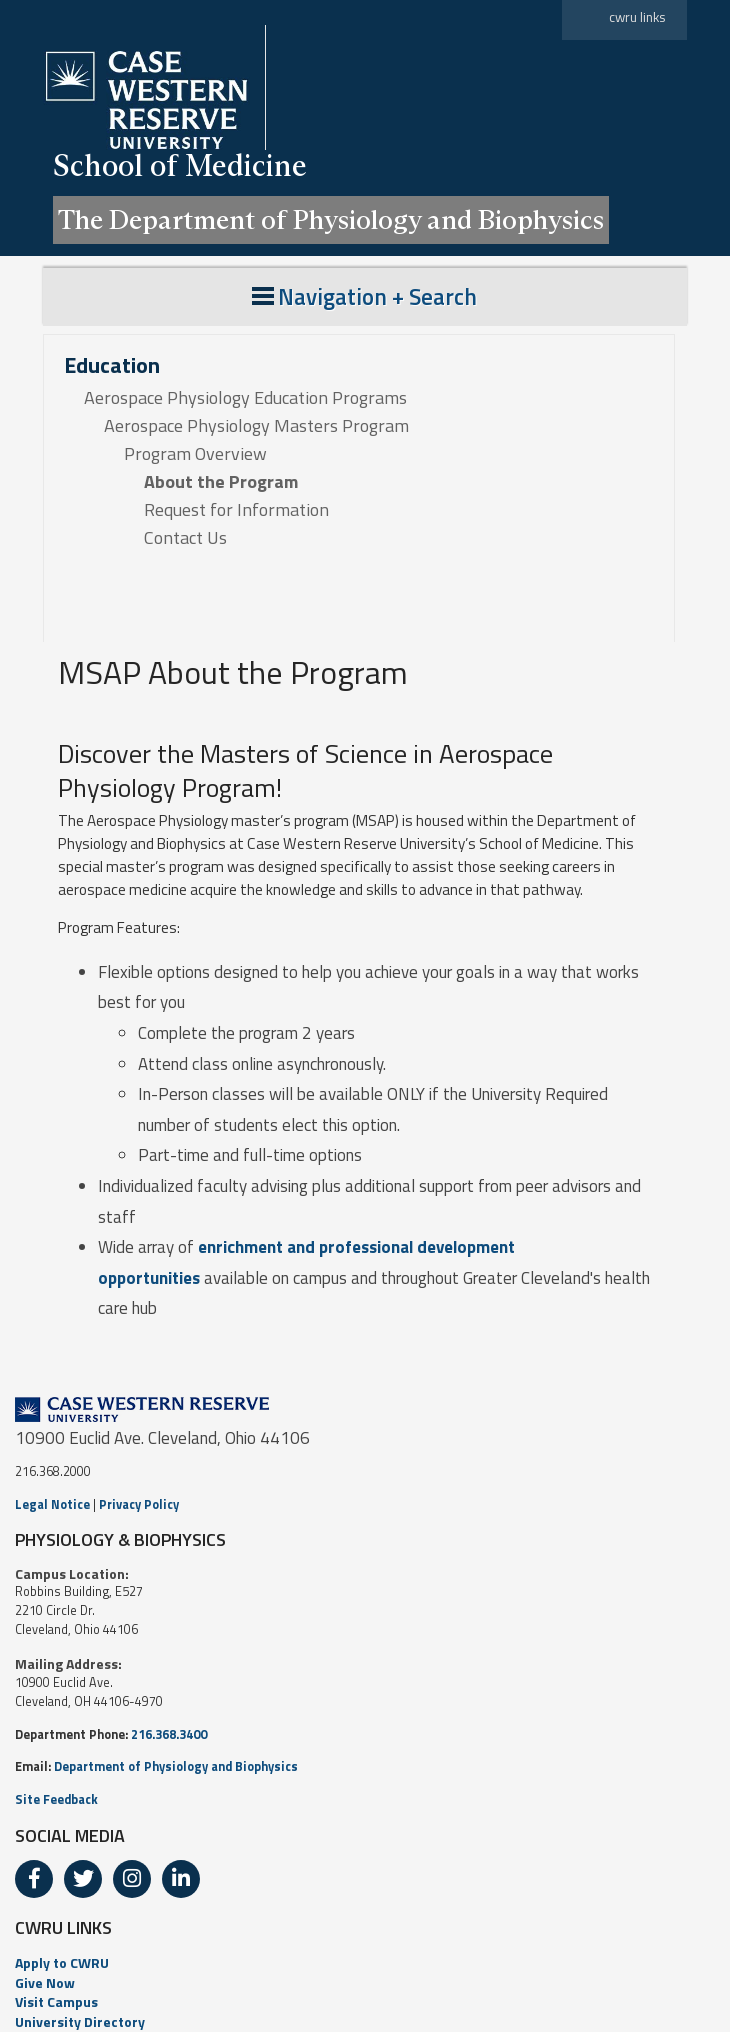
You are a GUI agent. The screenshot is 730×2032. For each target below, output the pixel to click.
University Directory (80, 2021)
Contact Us (185, 538)
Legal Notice (52, 1504)
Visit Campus (56, 2001)
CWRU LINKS (63, 1927)
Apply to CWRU (62, 1962)
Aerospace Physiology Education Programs (245, 398)
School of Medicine (180, 165)
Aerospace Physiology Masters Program (256, 426)
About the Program (221, 482)
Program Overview (195, 454)
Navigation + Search (364, 296)
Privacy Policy (139, 1504)
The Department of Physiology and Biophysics (331, 219)
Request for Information (236, 510)
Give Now (45, 1982)
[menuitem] (365, 1963)
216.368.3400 (169, 1734)
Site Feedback (56, 1799)
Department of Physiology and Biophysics (176, 1766)
